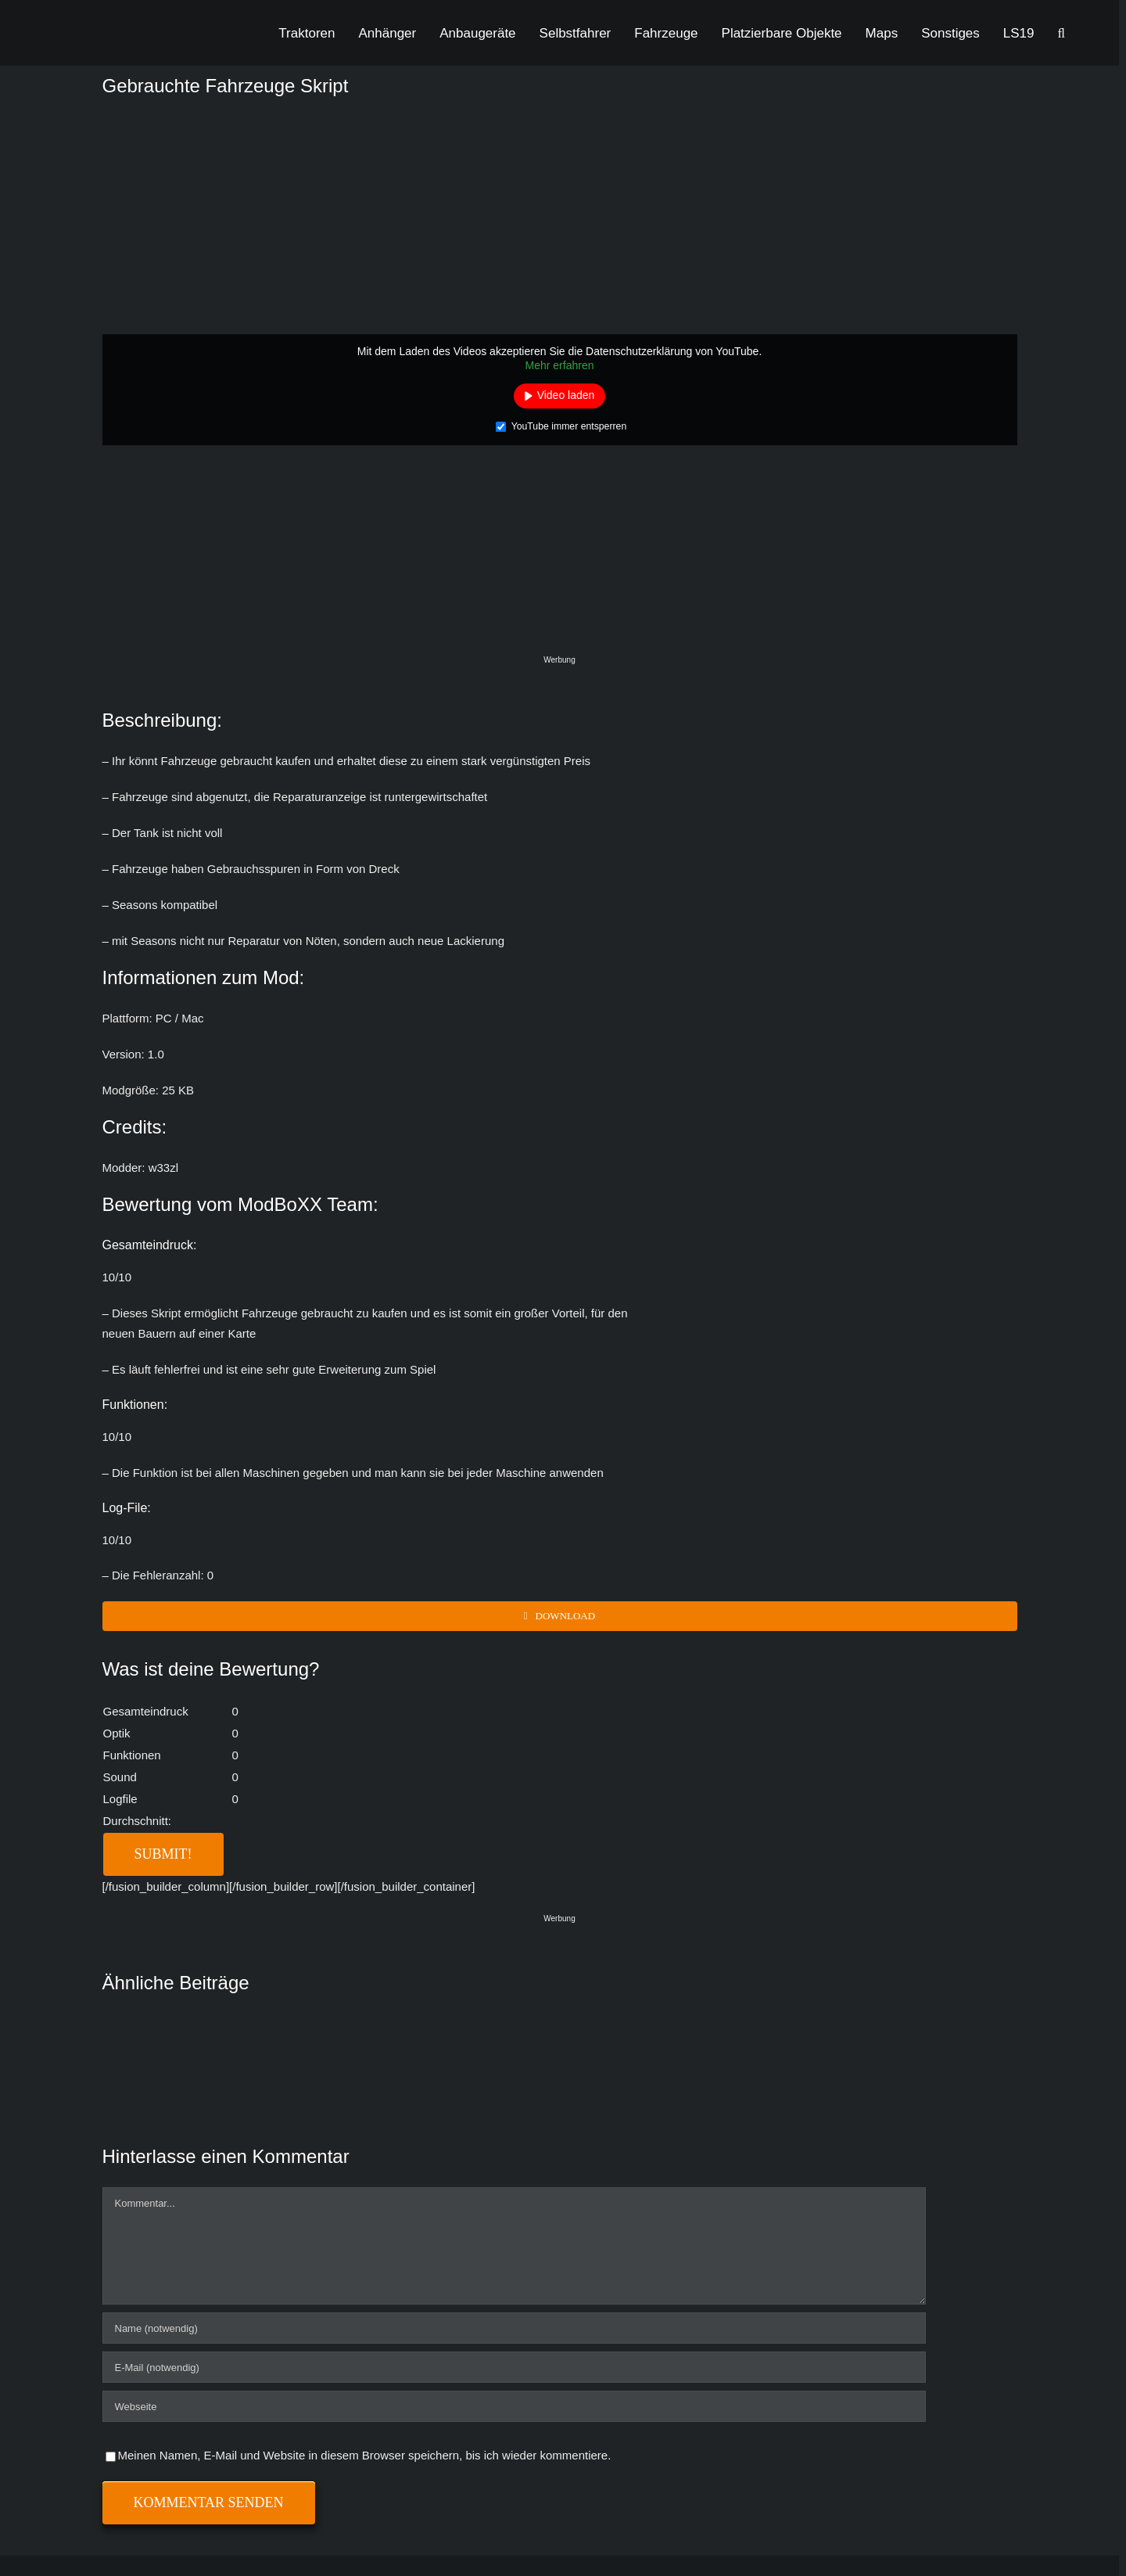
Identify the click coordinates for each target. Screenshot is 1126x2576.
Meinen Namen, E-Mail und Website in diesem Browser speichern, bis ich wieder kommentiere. (364, 2455)
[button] (1061, 33)
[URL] (514, 2406)
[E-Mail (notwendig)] (514, 2367)
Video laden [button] (566, 395)
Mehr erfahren (559, 365)
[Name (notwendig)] (514, 2328)
